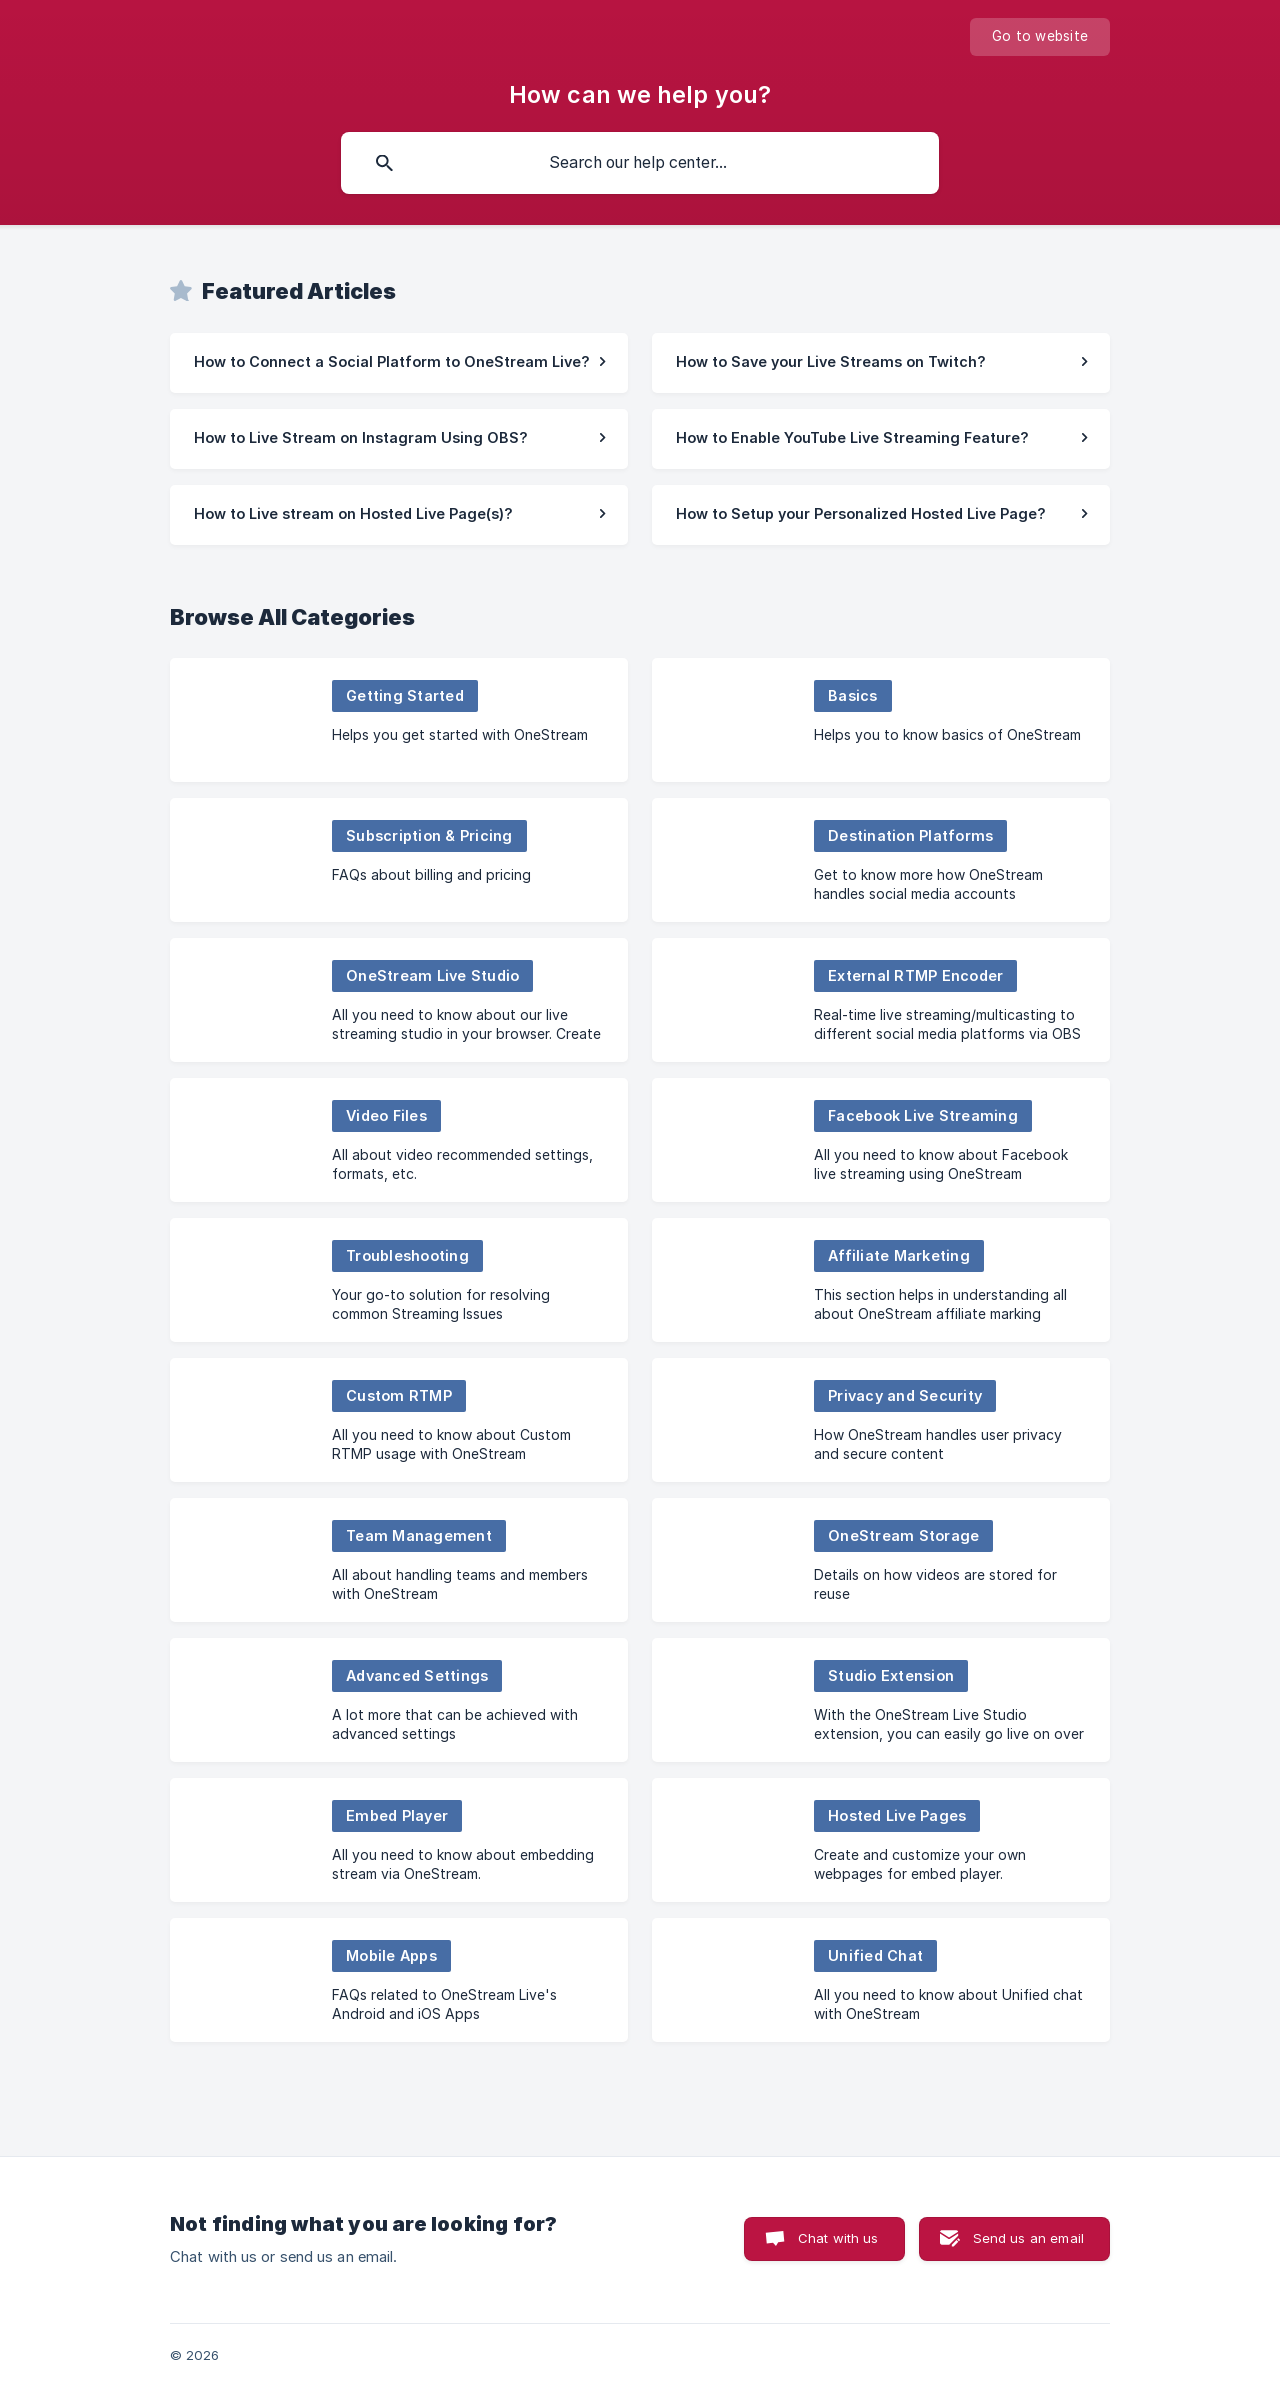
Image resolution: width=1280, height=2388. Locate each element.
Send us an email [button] (1028, 2238)
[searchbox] (640, 163)
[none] (1040, 37)
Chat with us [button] (838, 2238)
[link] (399, 363)
